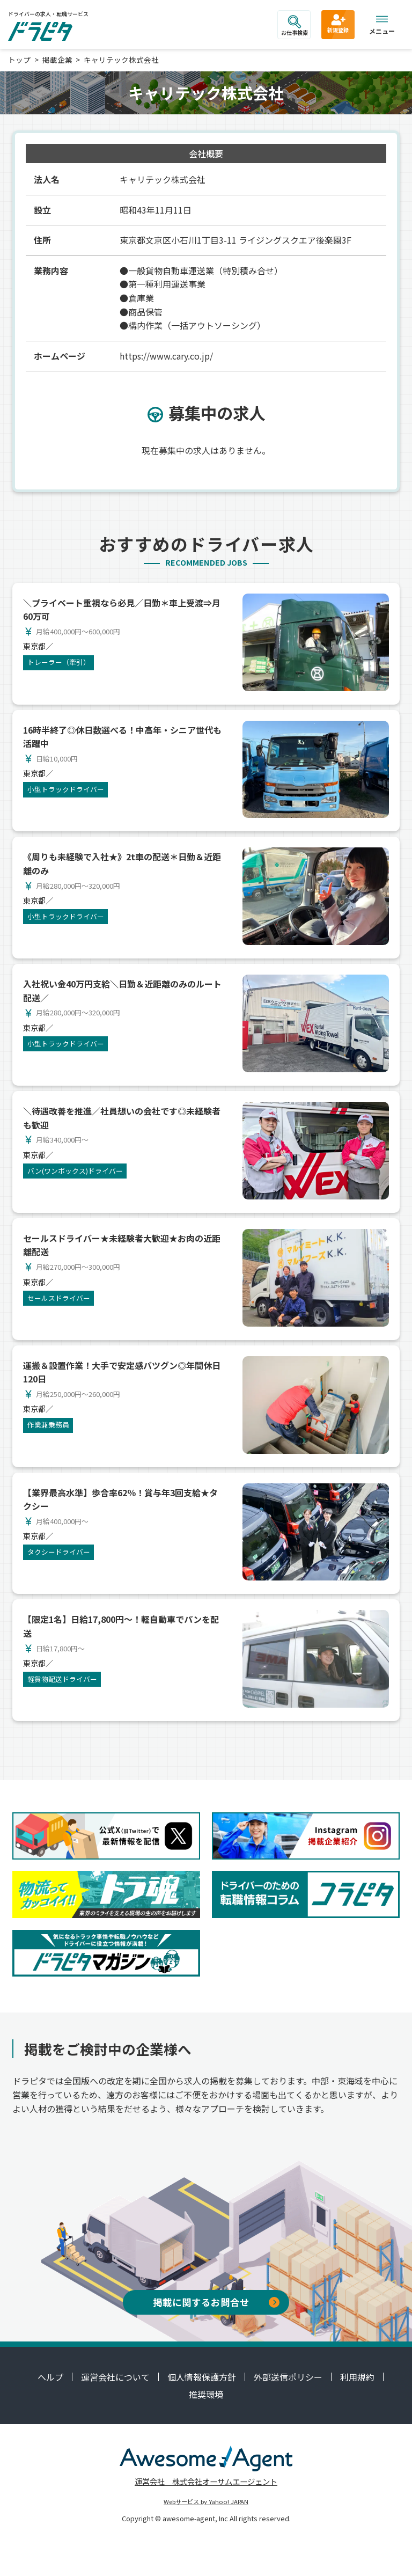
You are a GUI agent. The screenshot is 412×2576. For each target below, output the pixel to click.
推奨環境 (206, 2394)
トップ (19, 59)
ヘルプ (50, 2376)
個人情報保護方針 (201, 2376)
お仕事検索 (294, 25)
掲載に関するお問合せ (216, 2302)
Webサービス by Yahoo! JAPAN (206, 2501)
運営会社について (115, 2376)
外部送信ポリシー (288, 2376)
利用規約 (357, 2376)
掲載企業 (57, 59)
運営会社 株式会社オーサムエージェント (206, 2481)
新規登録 (338, 23)
